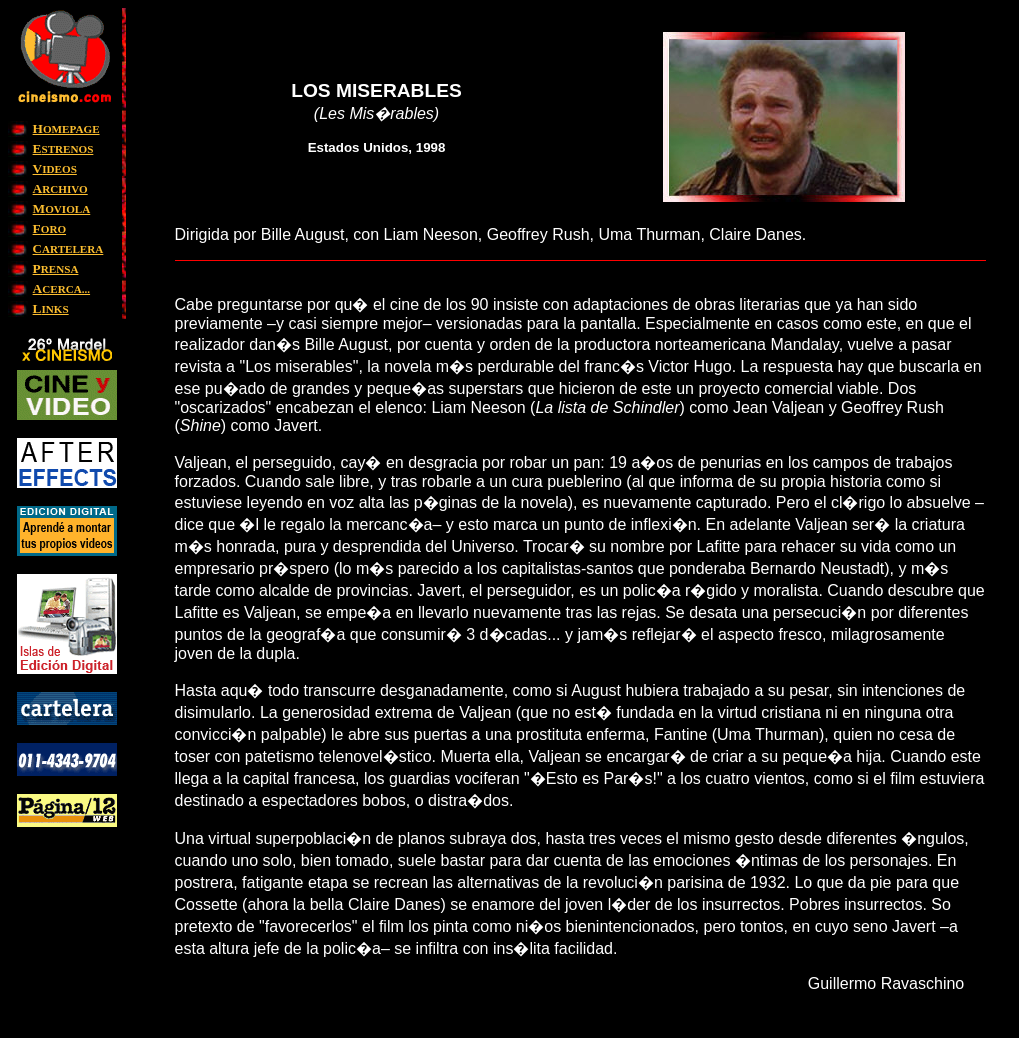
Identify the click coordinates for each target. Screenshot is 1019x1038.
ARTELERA (68, 249)
